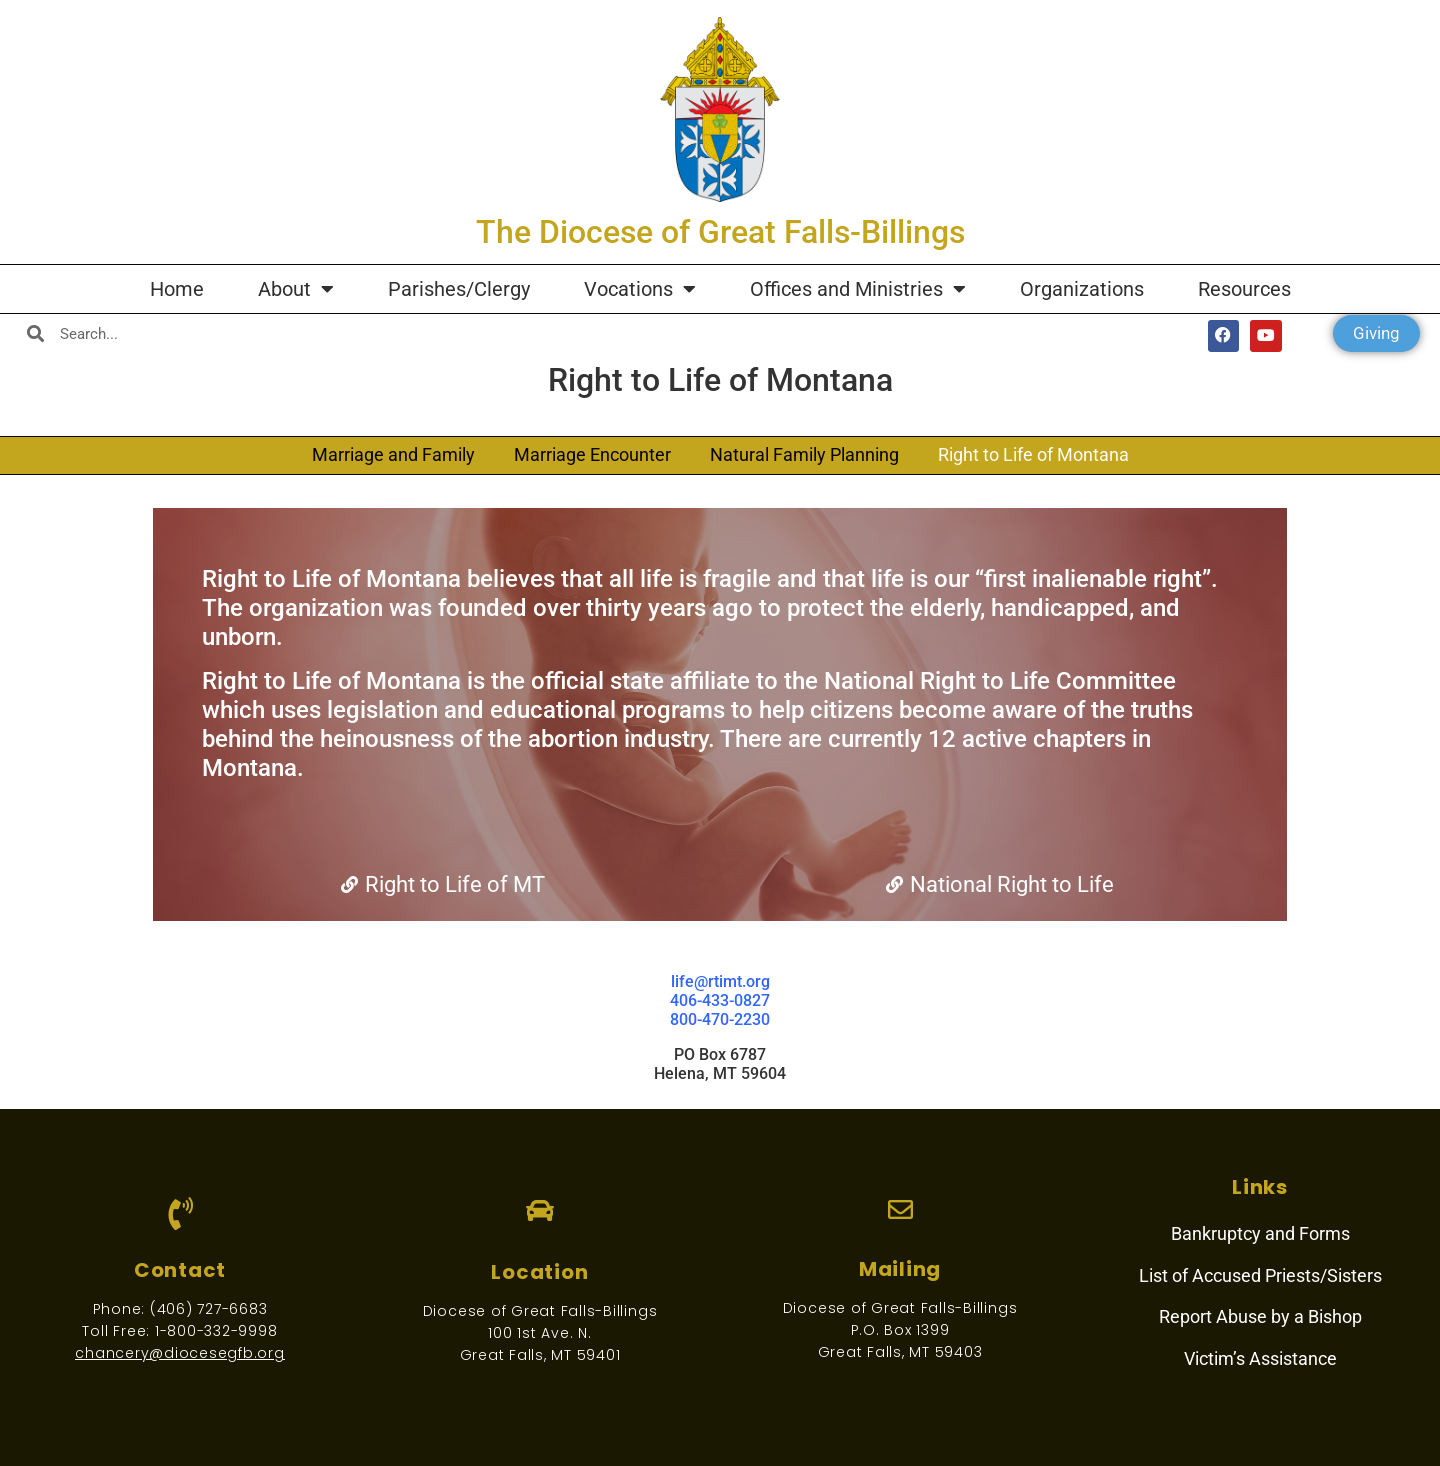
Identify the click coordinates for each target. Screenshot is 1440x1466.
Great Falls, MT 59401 (540, 1355)
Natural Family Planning (804, 454)
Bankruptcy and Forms (1260, 1233)
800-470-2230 (720, 1019)
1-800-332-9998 (216, 1331)
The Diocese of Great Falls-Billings (720, 232)
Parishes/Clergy (459, 289)
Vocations (640, 289)
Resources (1244, 289)
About (296, 289)
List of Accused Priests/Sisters (1260, 1275)
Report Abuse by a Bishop (1260, 1316)
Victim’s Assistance (1260, 1358)
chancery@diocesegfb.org (179, 1353)
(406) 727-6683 (209, 1309)
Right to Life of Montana (1033, 454)
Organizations (1082, 289)
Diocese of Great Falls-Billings (540, 1311)
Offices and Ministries (858, 289)
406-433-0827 (720, 1000)
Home (177, 289)
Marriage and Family (393, 454)
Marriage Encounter (592, 454)
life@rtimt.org (720, 981)
